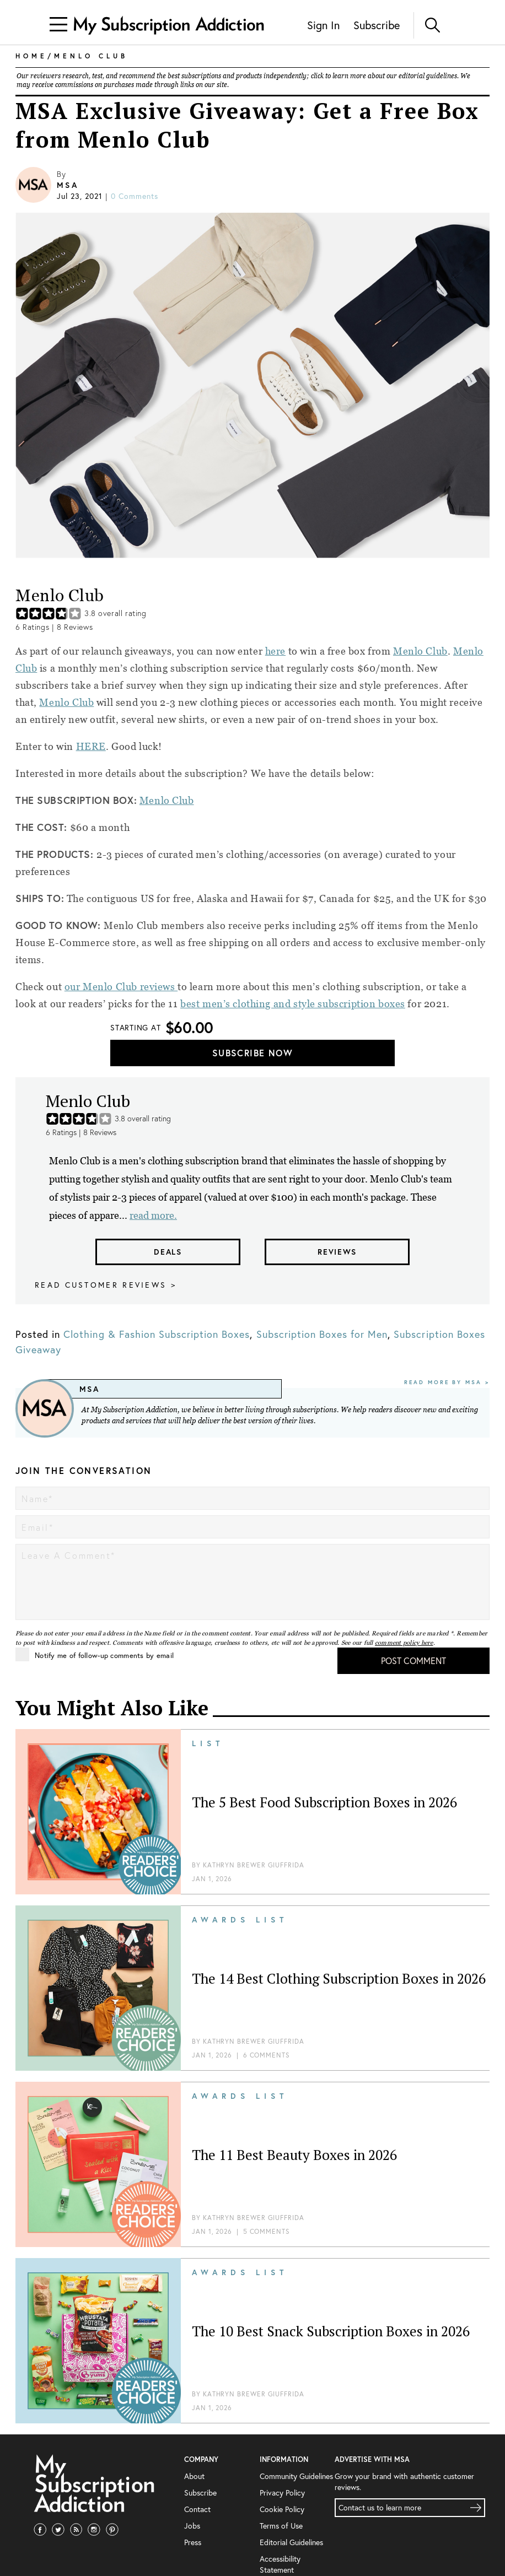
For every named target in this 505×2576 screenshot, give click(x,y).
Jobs (192, 2525)
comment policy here (404, 1642)
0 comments (134, 196)
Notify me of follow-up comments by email (94, 1654)
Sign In (323, 25)
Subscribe (376, 25)
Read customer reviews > (105, 1284)
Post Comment (413, 1660)
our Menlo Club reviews (121, 986)
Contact (197, 2509)
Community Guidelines (296, 2476)
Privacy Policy (282, 2492)
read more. (153, 1215)
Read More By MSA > (447, 1382)
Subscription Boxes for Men (322, 1334)
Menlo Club (420, 651)
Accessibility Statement (280, 2564)
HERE (91, 746)
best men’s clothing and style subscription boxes (292, 1003)
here (275, 651)
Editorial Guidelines (291, 2542)
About (194, 2476)
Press (192, 2542)
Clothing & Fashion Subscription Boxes (156, 1334)
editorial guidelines (428, 76)
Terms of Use (281, 2525)
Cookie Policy (282, 2509)
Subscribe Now (252, 1053)
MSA (67, 185)
